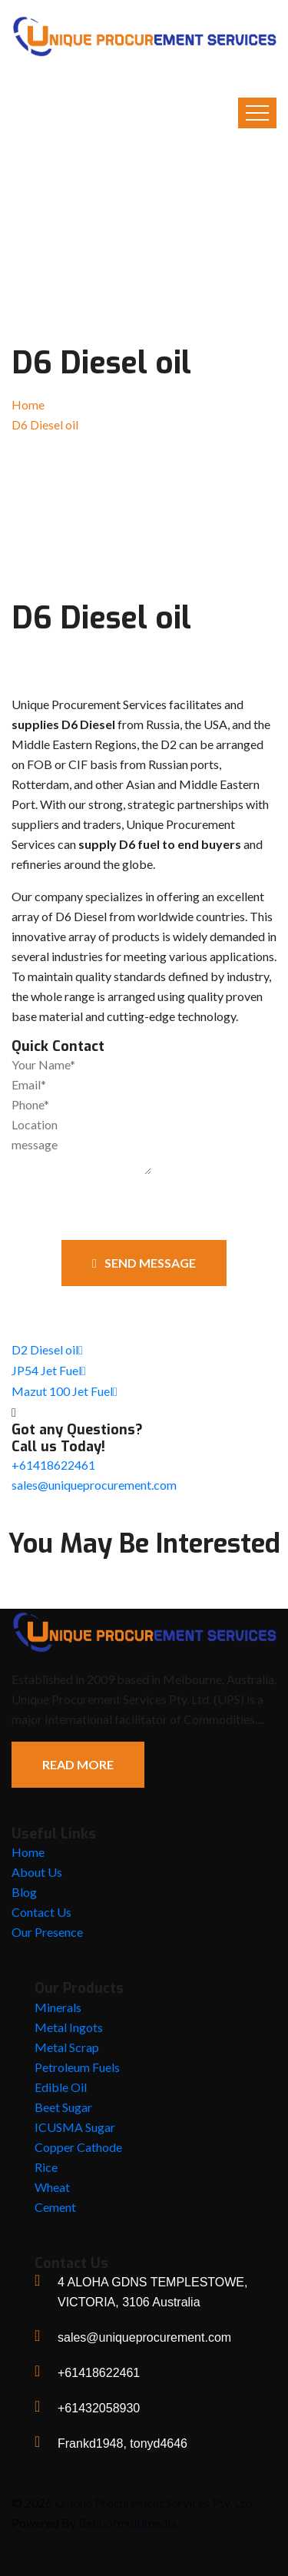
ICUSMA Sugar (75, 2127)
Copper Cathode (78, 2147)
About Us (37, 1872)
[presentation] (99, 1202)
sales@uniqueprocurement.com (94, 1484)
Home (28, 404)
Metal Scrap (67, 2047)
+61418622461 (53, 1464)
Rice (46, 2167)
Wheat (52, 2187)
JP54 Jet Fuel (49, 1370)
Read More (78, 1764)
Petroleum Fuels (77, 2067)
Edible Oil (61, 2087)
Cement (55, 2207)
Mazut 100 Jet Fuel (65, 1391)
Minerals (58, 2007)
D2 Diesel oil (47, 1349)
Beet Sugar (63, 2107)
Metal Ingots (69, 2027)
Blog (24, 1892)
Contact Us (41, 1912)
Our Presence (47, 1932)
